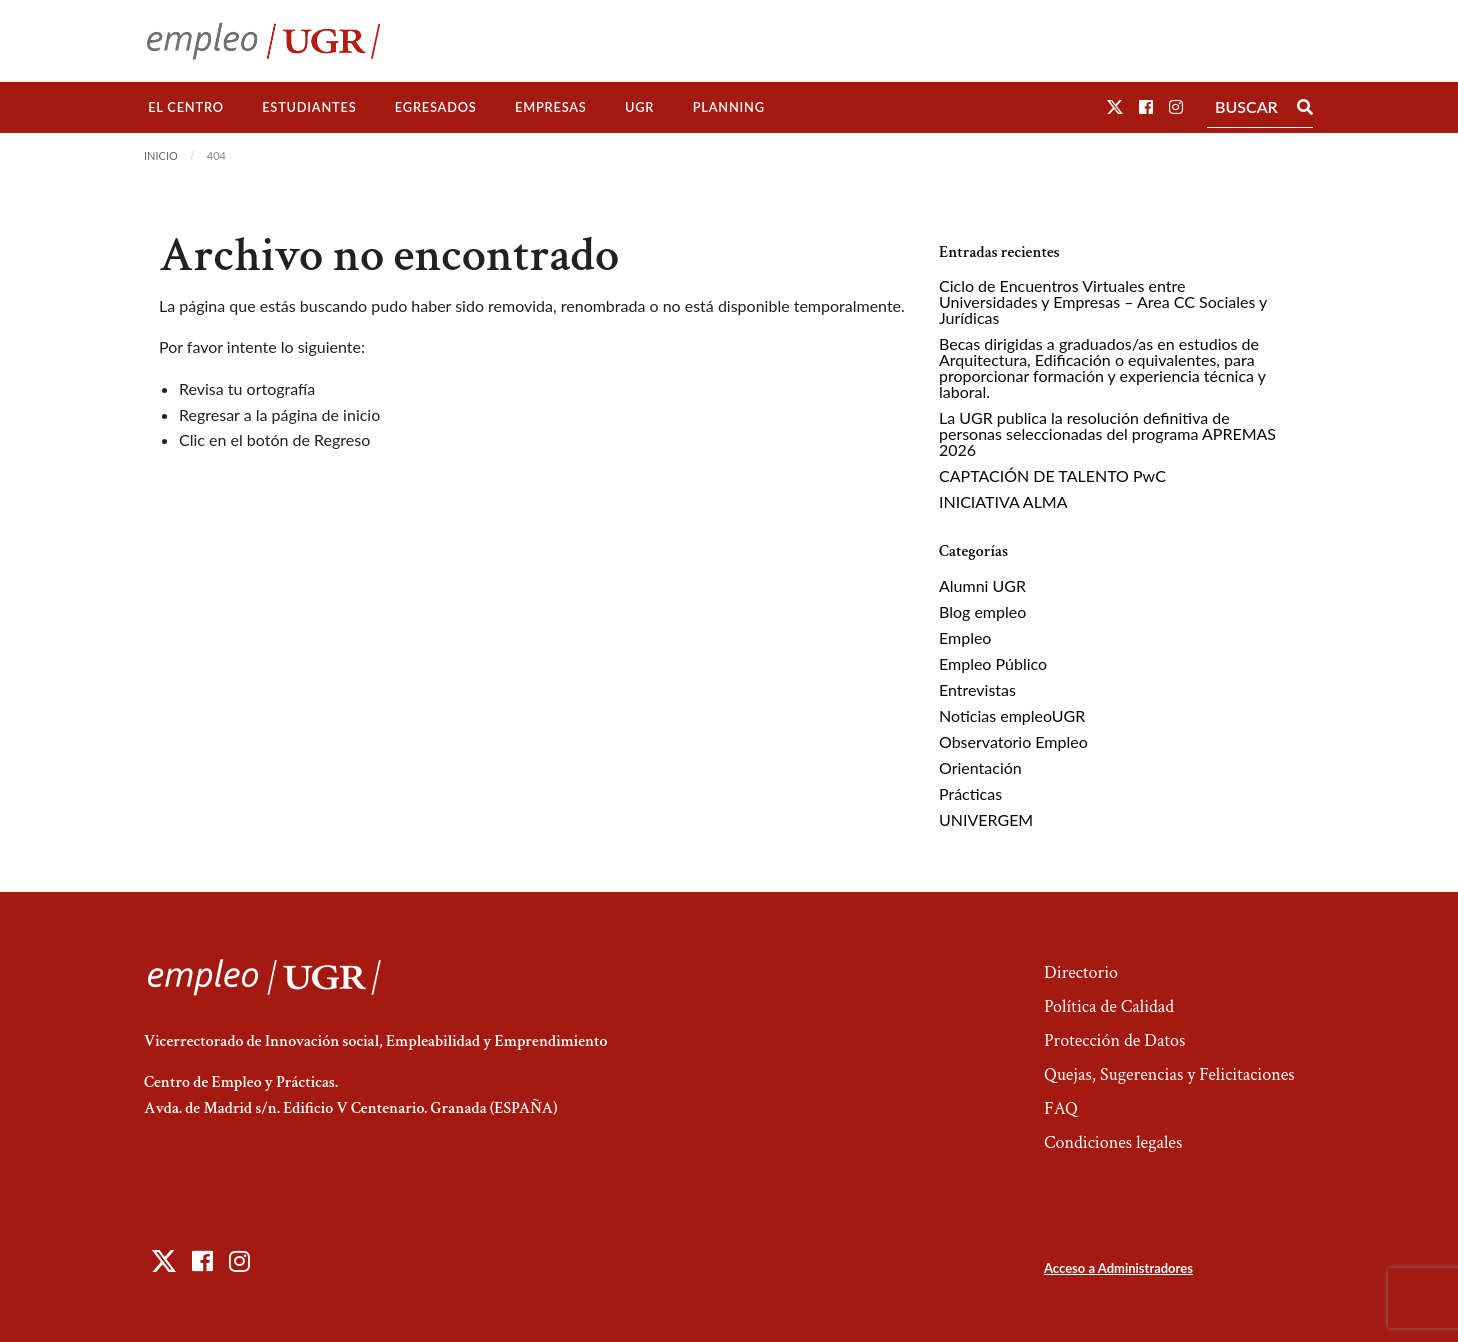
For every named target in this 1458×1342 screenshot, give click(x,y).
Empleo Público (993, 663)
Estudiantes (309, 107)
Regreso (342, 439)
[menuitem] (186, 107)
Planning (729, 107)
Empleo (965, 637)
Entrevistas (977, 689)
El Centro (186, 107)
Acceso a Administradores (1118, 1268)
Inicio (161, 155)
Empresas (551, 107)
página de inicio (326, 414)
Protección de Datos (1114, 1040)
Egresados (436, 107)
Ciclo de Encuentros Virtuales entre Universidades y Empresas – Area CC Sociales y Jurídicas (1103, 301)
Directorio (1081, 972)
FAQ (1061, 1108)
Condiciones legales (1113, 1142)
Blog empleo (982, 611)
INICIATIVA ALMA (1003, 501)
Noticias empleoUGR (1012, 715)
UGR (639, 107)
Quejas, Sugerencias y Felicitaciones (1169, 1074)
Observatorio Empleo (1013, 741)
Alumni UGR (982, 585)
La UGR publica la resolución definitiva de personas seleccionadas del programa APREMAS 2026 (1107, 433)
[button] (1115, 106)
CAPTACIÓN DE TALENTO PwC (1052, 475)
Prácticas (970, 793)
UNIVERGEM (986, 819)
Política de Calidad (1109, 1006)
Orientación (980, 767)
